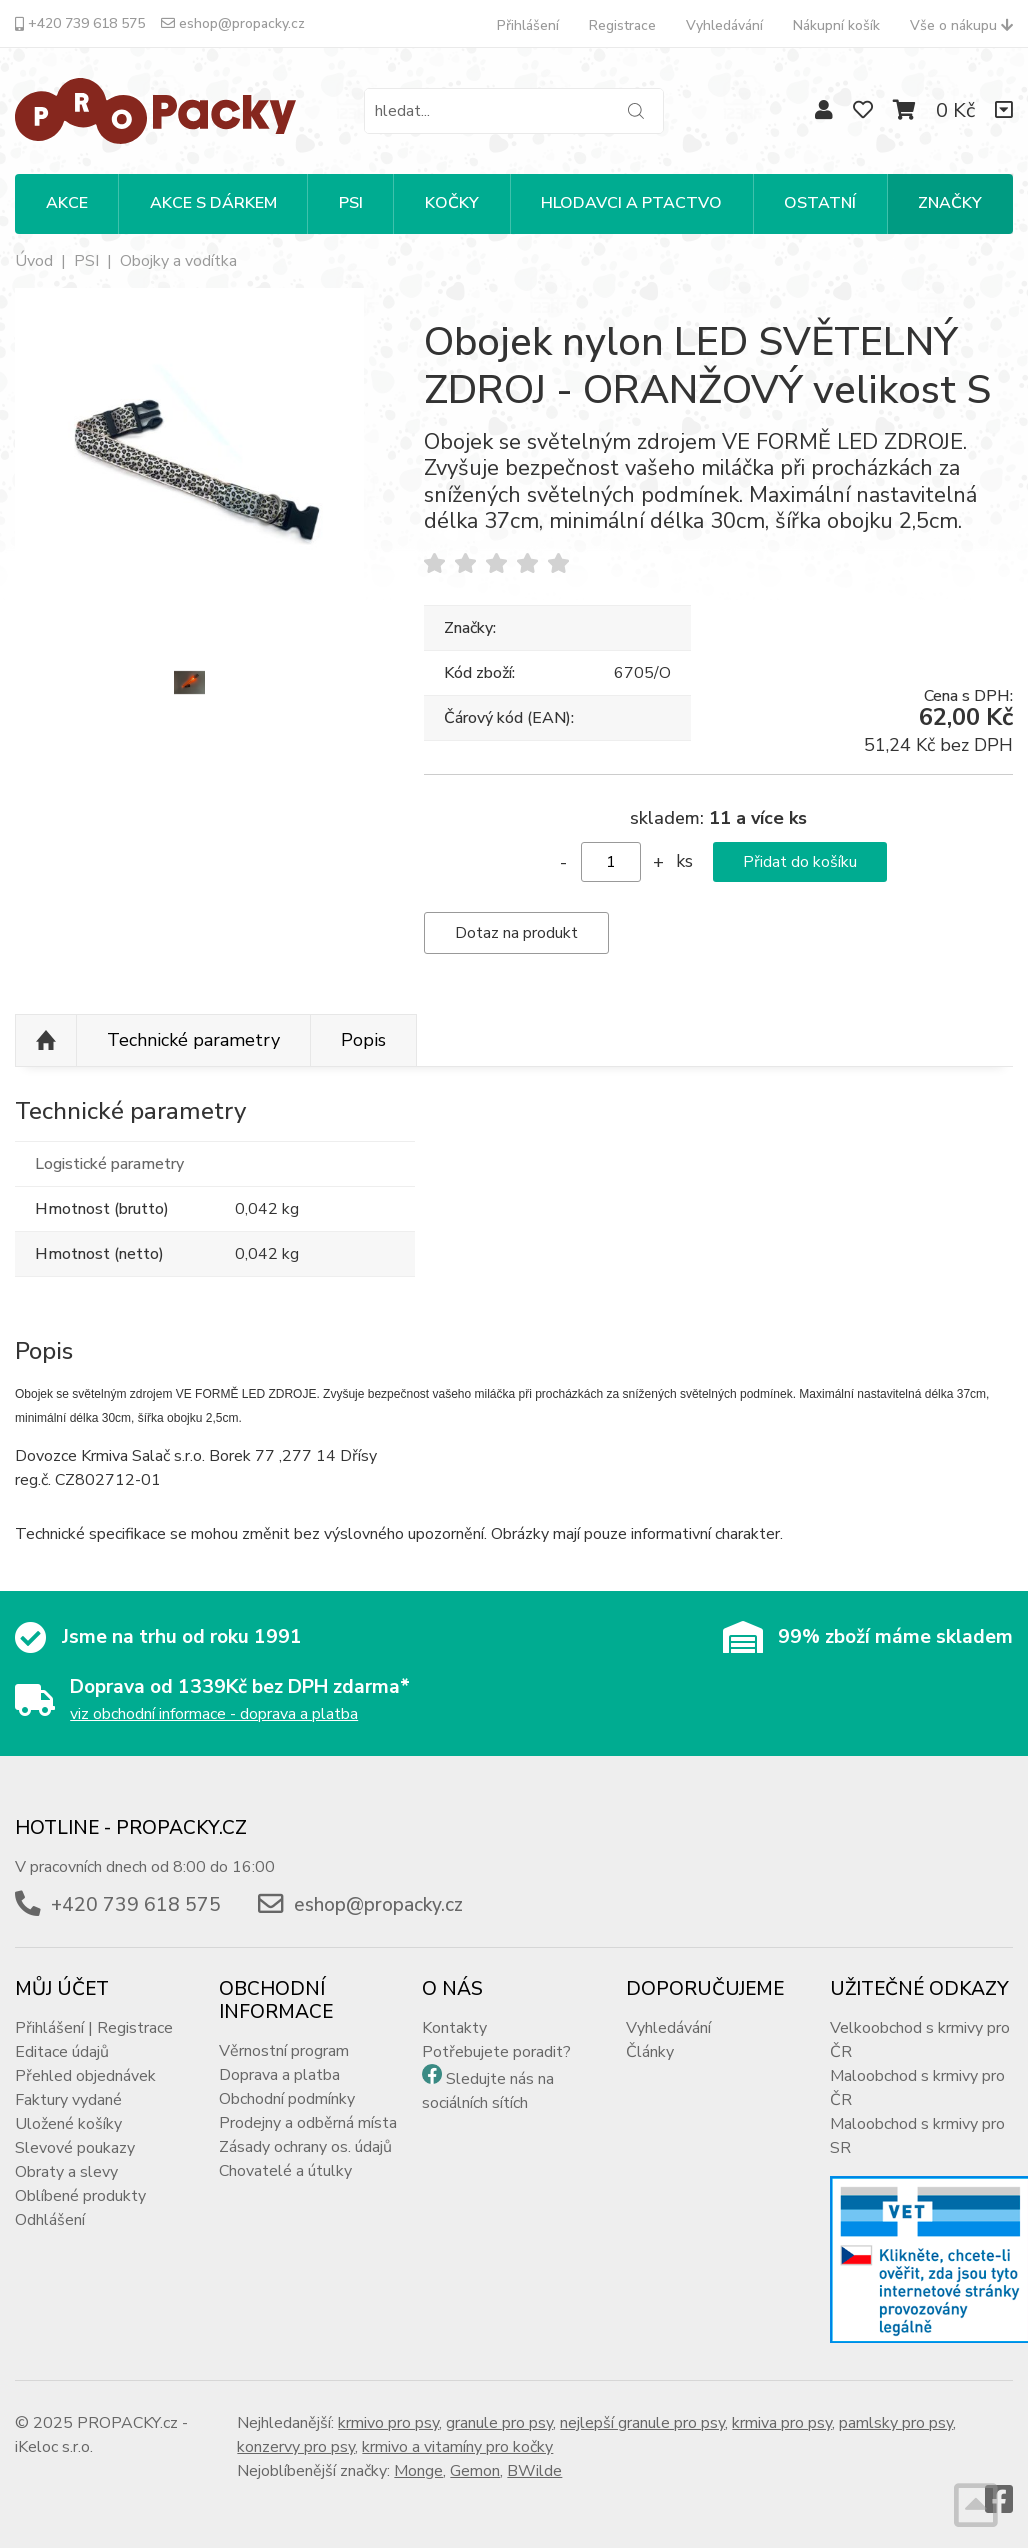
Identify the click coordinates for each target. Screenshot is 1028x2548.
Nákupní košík (836, 25)
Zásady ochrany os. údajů (305, 2147)
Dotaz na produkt (516, 933)
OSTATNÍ (820, 203)
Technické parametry (193, 1040)
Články (650, 2052)
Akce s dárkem (213, 203)
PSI (351, 203)
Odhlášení (50, 2220)
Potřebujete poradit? (496, 2052)
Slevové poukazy (75, 2148)
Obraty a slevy (66, 2172)
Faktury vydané (68, 2100)
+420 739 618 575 (80, 23)
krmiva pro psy (782, 2423)
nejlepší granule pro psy (642, 2423)
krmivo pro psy (388, 2423)
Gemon (475, 2471)
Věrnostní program (284, 2051)
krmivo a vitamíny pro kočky (457, 2447)
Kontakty (454, 2028)
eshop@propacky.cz (233, 23)
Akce (67, 203)
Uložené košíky (68, 2124)
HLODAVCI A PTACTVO (631, 203)
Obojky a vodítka (178, 261)
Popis (363, 1040)
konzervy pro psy (296, 2447)
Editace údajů (62, 2052)
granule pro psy (499, 2423)
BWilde (534, 2471)
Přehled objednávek (85, 2076)
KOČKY (452, 203)
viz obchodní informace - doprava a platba (214, 1714)
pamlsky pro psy (896, 2423)
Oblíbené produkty (80, 2196)
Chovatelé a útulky (285, 2171)
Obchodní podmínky (287, 2099)
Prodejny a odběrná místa (308, 2123)
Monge (418, 2471)
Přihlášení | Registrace (94, 2028)
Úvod (34, 261)
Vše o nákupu (961, 25)
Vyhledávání (724, 25)
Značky (950, 203)
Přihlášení (528, 25)
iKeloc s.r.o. (54, 2447)
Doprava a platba (279, 2075)
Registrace (622, 25)
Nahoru (46, 1041)
